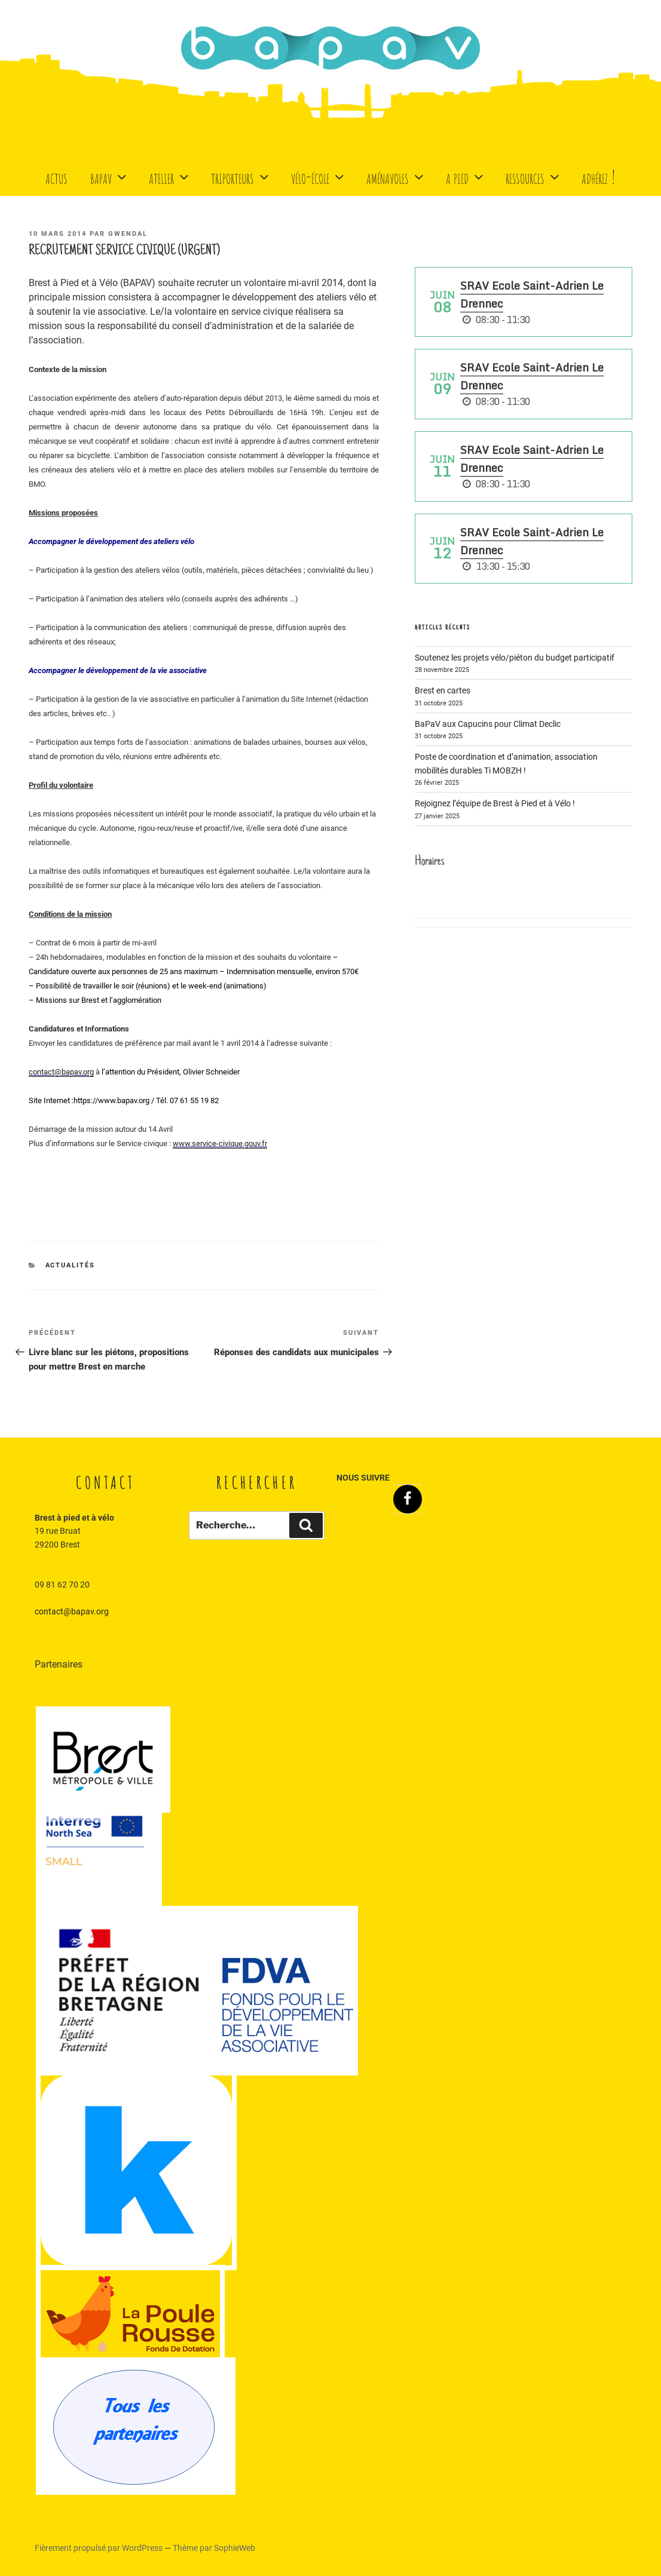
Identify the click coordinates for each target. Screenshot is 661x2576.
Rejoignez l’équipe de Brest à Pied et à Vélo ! (495, 803)
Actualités (70, 1265)
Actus (56, 176)
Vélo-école (319, 176)
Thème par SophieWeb (214, 2548)
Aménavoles (396, 176)
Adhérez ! (599, 176)
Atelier (170, 176)
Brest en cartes (442, 690)
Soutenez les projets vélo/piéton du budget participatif (514, 657)
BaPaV (109, 176)
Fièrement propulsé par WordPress (99, 2548)
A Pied (466, 176)
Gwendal (128, 234)
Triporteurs (241, 176)
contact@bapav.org (72, 1611)
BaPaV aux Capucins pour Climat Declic (488, 724)
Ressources (534, 176)
